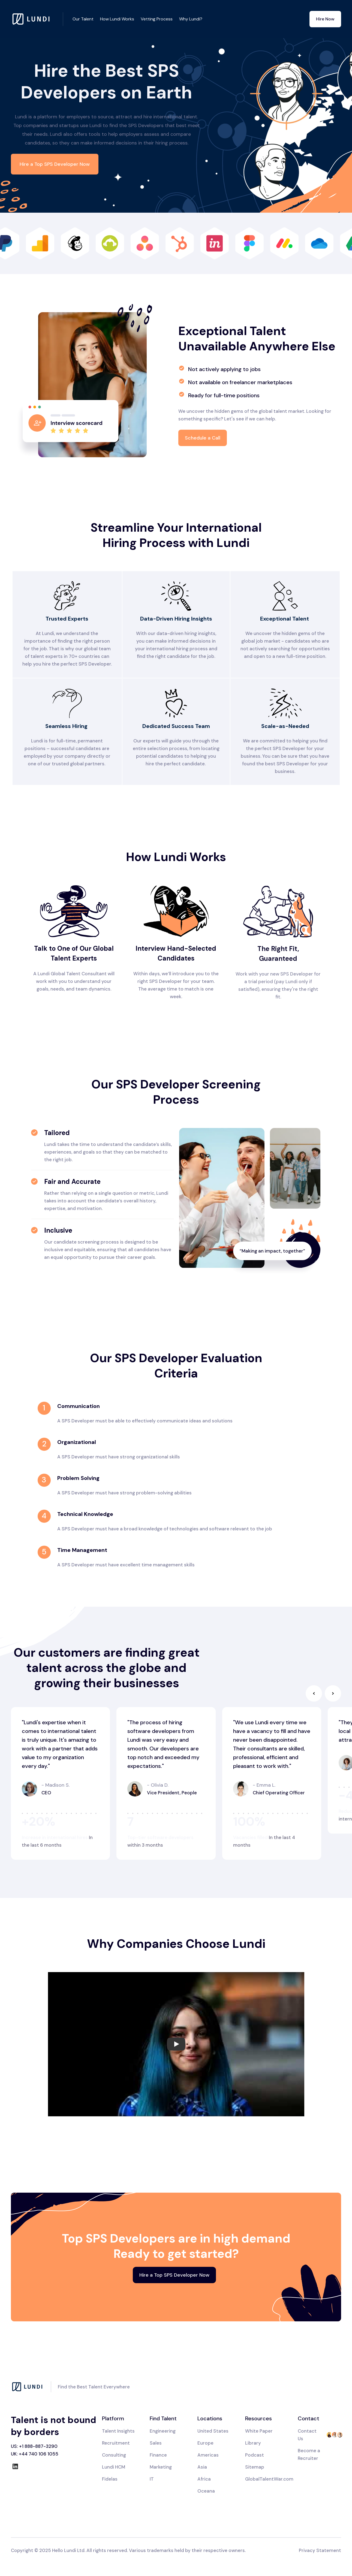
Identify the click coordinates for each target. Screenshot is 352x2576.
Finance (158, 2455)
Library (253, 2443)
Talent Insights (118, 2431)
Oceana (206, 2491)
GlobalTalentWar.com (269, 2479)
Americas (208, 2455)
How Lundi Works (117, 19)
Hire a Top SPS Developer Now (55, 164)
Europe (205, 2443)
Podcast (254, 2455)
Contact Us (307, 2435)
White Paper (259, 2431)
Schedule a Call (202, 438)
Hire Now (325, 19)
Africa (204, 2479)
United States (212, 2431)
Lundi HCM (113, 2467)
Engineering (163, 2431)
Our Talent (83, 19)
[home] (37, 19)
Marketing (161, 2467)
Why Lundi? (190, 19)
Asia (202, 2467)
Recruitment (116, 2443)
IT (152, 2479)
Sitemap (254, 2467)
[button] (314, 1693)
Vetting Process (157, 19)
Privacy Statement (320, 2550)
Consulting (114, 2455)
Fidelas (110, 2479)
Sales (156, 2443)
